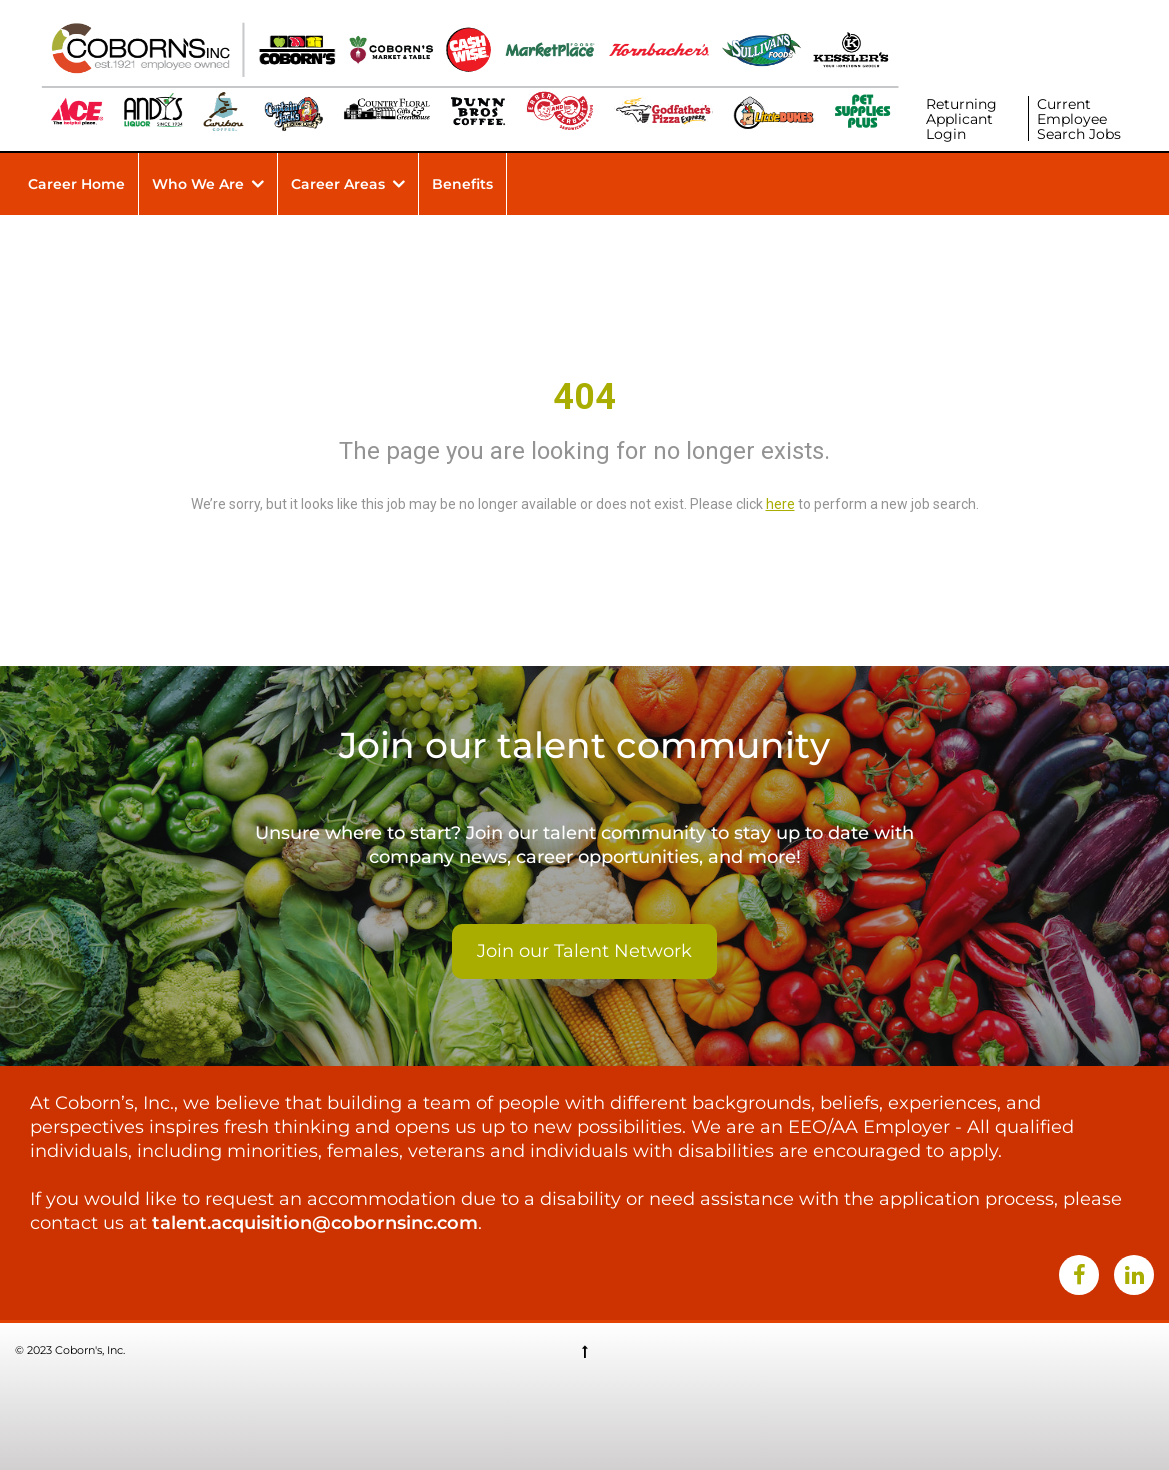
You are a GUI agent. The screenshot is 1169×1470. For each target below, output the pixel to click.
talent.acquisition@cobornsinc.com (315, 1223)
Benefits (462, 184)
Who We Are (198, 184)
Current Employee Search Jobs (1079, 119)
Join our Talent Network (584, 951)
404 (584, 397)
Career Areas (338, 184)
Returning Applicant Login (961, 119)
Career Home (76, 184)
